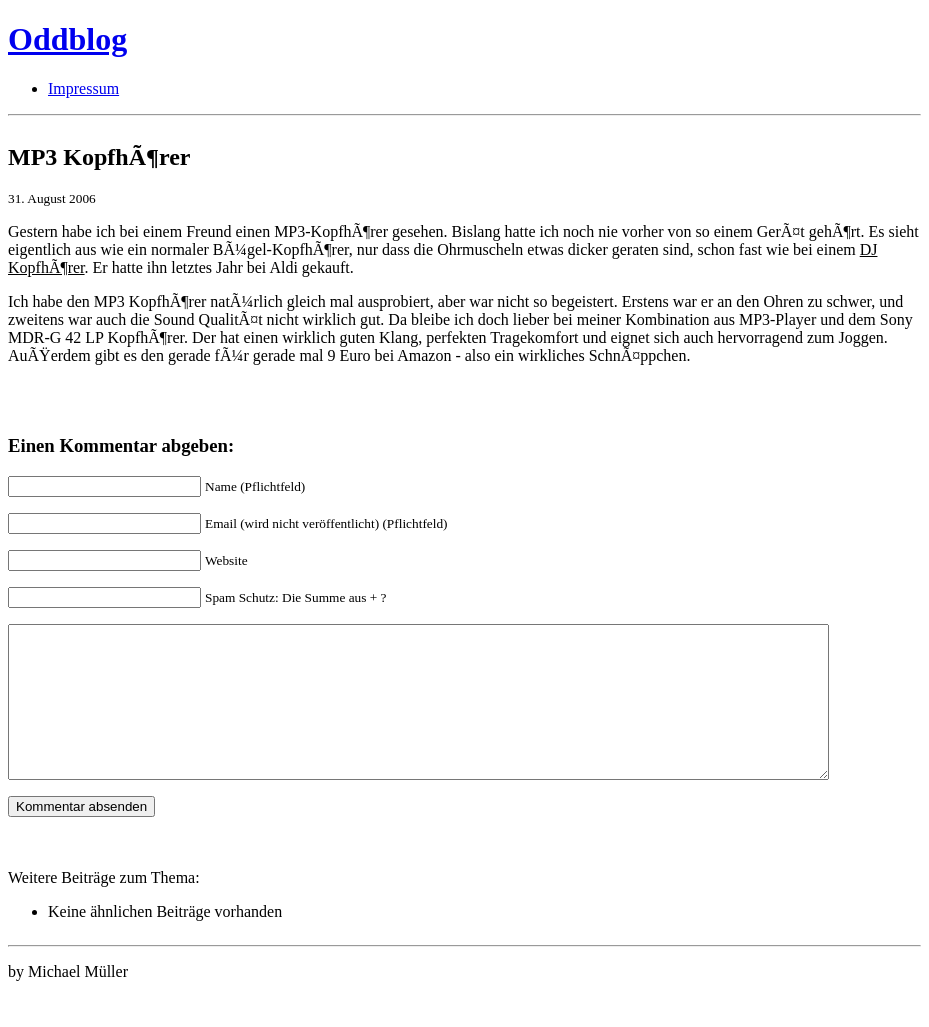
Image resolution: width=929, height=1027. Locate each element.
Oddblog (67, 39)
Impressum (83, 88)
